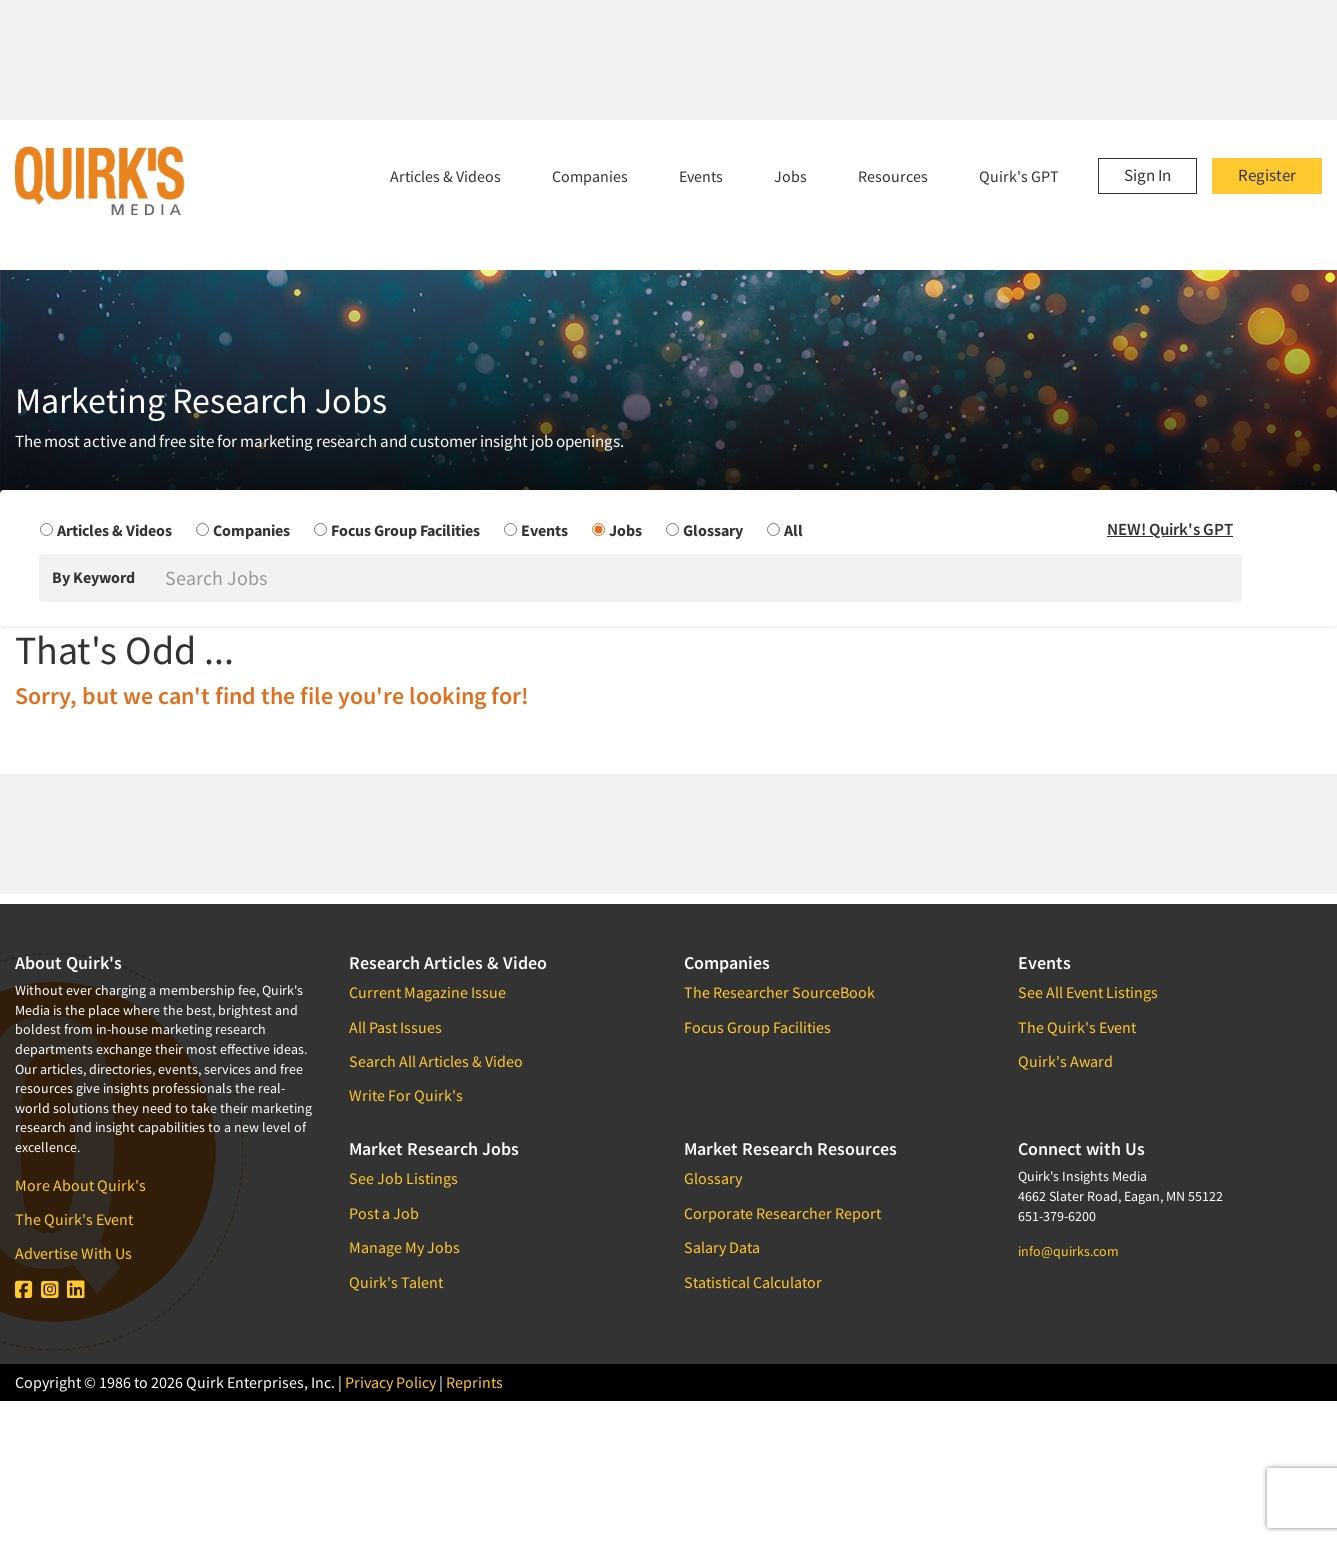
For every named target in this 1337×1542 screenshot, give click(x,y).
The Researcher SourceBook (779, 992)
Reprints (474, 1382)
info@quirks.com (1068, 1251)
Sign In (1147, 175)
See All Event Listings (1088, 992)
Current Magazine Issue (427, 992)
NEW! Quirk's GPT (1170, 529)
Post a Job (384, 1213)
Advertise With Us (73, 1253)
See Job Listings (403, 1178)
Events (701, 176)
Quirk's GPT (1019, 176)
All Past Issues (395, 1027)
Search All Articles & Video (436, 1061)
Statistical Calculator (753, 1282)
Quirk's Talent (396, 1282)
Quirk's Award (1065, 1061)
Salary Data (722, 1247)
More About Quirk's (80, 1185)
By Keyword (93, 577)
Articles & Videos (445, 176)
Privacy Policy (390, 1382)
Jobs (790, 176)
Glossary (713, 1178)
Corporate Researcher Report (782, 1213)
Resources (893, 176)
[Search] (701, 578)
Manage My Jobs (404, 1247)
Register (1267, 175)
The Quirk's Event (74, 1219)
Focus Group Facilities (757, 1027)
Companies (590, 176)
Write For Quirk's (406, 1095)
